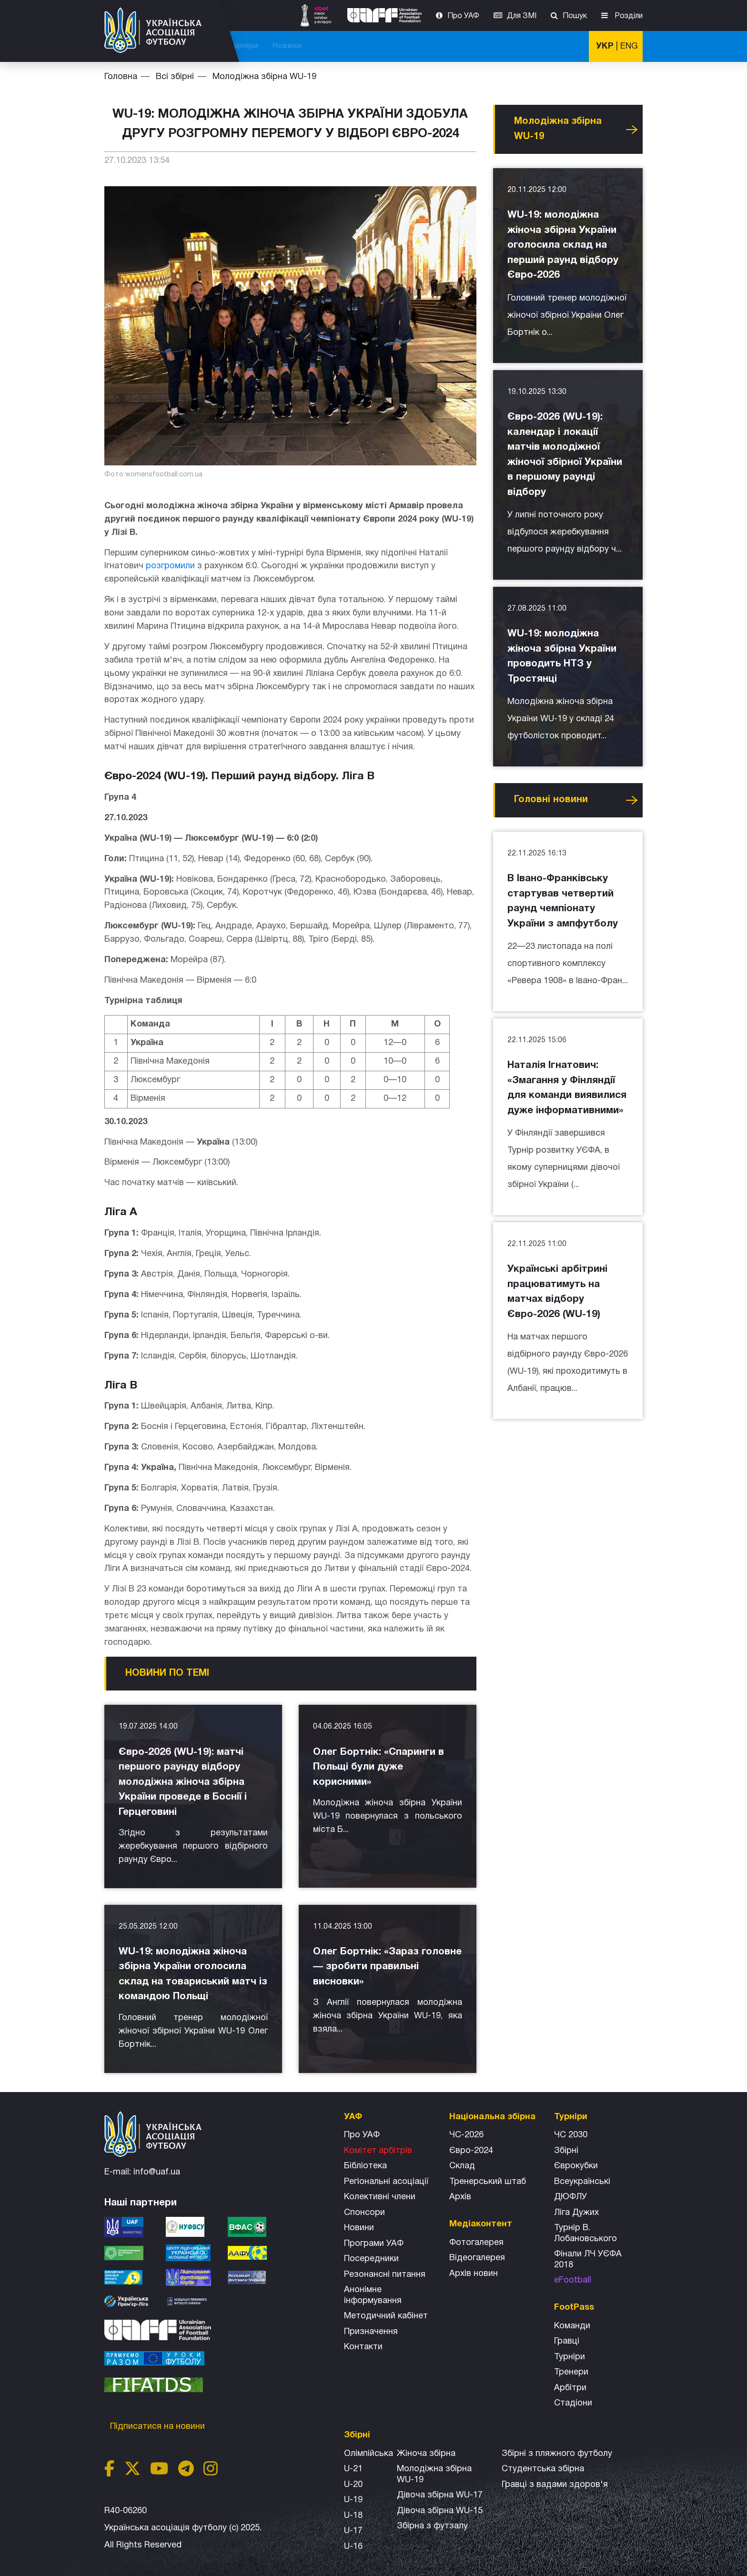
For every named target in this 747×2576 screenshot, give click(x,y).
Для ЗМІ (521, 16)
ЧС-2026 (264, 46)
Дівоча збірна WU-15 (440, 2511)
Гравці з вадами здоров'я (555, 2485)
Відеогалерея (477, 2258)
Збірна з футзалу (432, 2526)
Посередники (371, 2259)
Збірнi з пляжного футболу (557, 2454)
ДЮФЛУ (570, 2197)
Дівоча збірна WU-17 (440, 2495)
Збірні (566, 2151)
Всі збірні (474, 46)
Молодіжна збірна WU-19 (264, 77)
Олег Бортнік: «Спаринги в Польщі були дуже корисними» (378, 1767)
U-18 (353, 2516)
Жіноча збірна (426, 2454)
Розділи (628, 16)
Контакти (363, 2347)
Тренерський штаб (487, 2182)
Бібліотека (365, 2166)
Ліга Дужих (576, 2213)
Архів (460, 2197)
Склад (462, 2166)
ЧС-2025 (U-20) (322, 46)
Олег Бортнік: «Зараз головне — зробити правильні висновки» (387, 1966)
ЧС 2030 (570, 2135)
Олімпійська (368, 2454)
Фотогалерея (476, 2243)
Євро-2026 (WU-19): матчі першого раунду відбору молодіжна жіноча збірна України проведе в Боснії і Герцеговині (183, 1782)
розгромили (170, 566)
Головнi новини (551, 799)
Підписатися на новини (158, 2427)
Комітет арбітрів (378, 2151)
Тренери (571, 2372)
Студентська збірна (543, 2469)
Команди (572, 2326)
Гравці (566, 2341)
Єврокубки (576, 2166)
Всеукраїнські (582, 2182)
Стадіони (573, 2403)
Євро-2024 (471, 2151)
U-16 (353, 2547)
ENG (629, 46)
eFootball (572, 2280)
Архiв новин (473, 2274)
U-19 (353, 2500)
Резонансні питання (384, 2275)
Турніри (521, 46)
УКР (605, 46)
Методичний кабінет (386, 2316)
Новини (564, 46)
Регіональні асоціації (386, 2182)
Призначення (371, 2332)
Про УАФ (463, 16)
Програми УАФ (374, 2244)
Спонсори (364, 2213)
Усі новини (632, 129)
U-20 (353, 2485)
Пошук (575, 16)
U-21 (353, 2469)
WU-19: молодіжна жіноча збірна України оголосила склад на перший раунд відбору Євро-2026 (562, 245)
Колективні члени (379, 2197)
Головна (120, 77)
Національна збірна (403, 46)
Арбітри (570, 2388)
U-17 (353, 2531)
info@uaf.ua (156, 2172)
